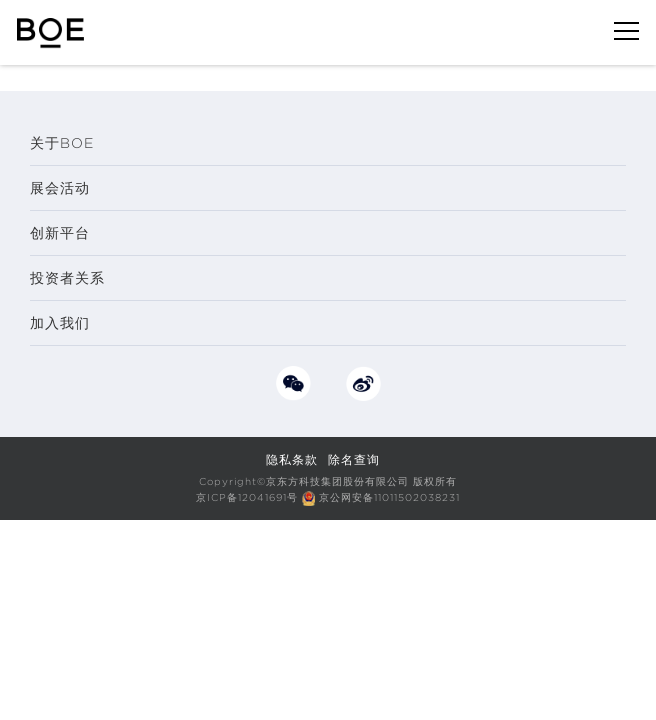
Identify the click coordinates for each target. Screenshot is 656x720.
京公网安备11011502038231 (389, 497)
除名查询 (354, 459)
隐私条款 (292, 459)
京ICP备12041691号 (247, 497)
